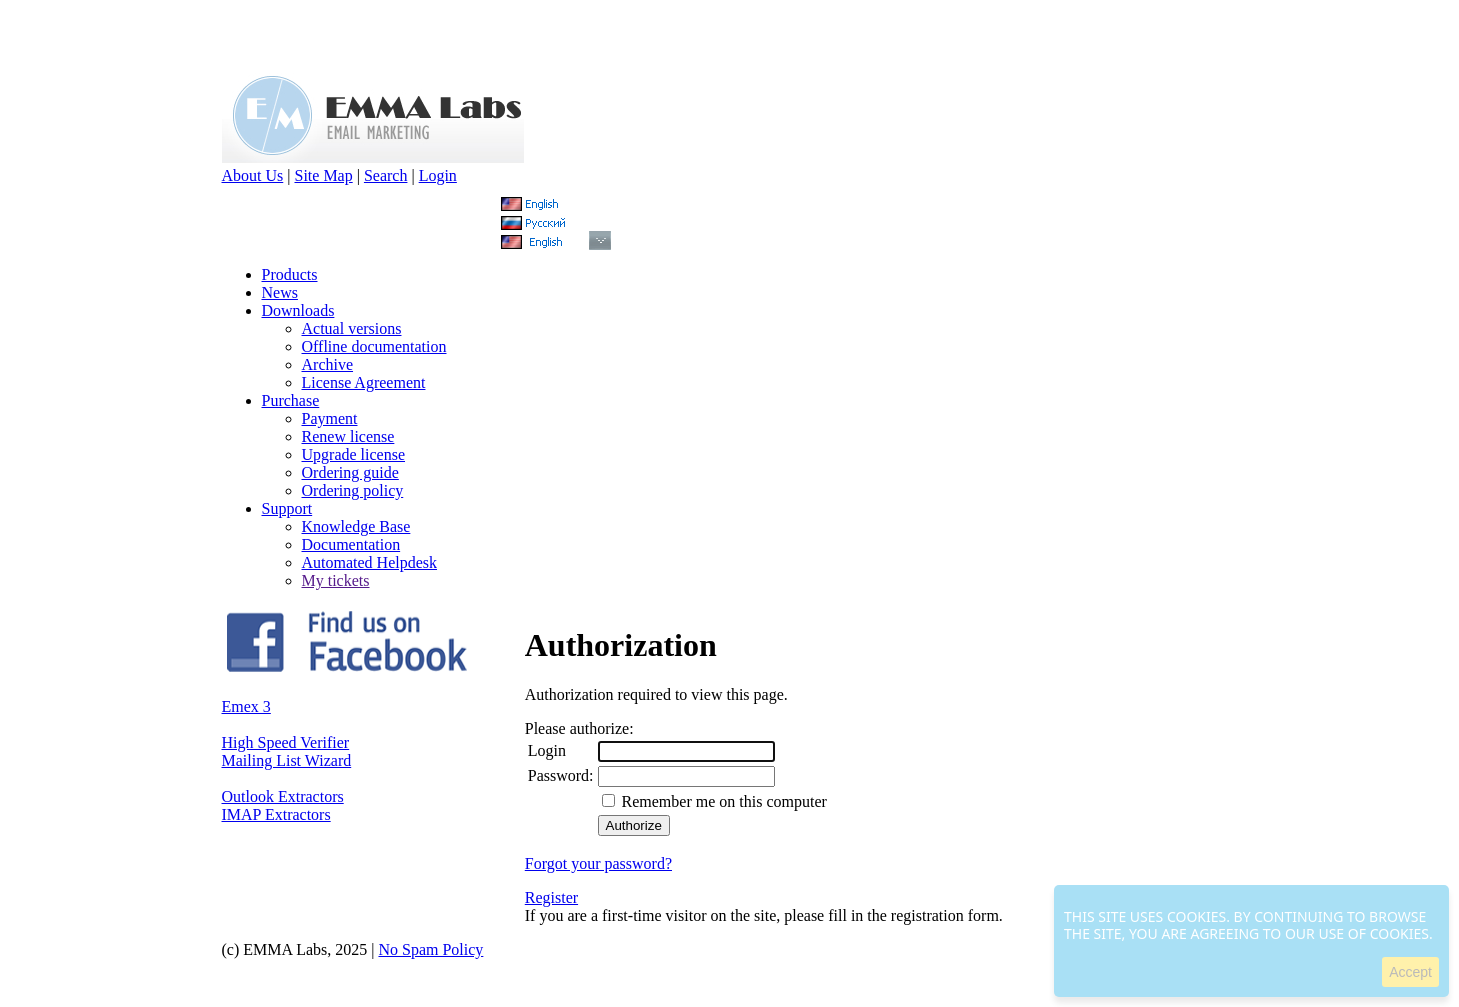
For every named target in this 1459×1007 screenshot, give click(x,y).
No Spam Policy (430, 949)
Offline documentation (374, 346)
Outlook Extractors (283, 796)
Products (290, 274)
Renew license (348, 436)
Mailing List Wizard (287, 760)
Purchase (291, 400)
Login (438, 175)
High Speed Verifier (286, 742)
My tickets (336, 580)
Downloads (298, 310)
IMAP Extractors (276, 814)
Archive (328, 364)
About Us (253, 175)
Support (287, 508)
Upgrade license (354, 454)
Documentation (351, 544)
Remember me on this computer (722, 801)
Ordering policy (353, 490)
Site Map (323, 175)
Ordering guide (350, 472)
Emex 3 (246, 706)
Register (551, 897)
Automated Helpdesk (370, 562)
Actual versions (352, 328)
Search (386, 175)
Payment (330, 418)
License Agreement (364, 382)
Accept (1410, 972)
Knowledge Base (356, 526)
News (280, 292)
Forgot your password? (598, 863)
